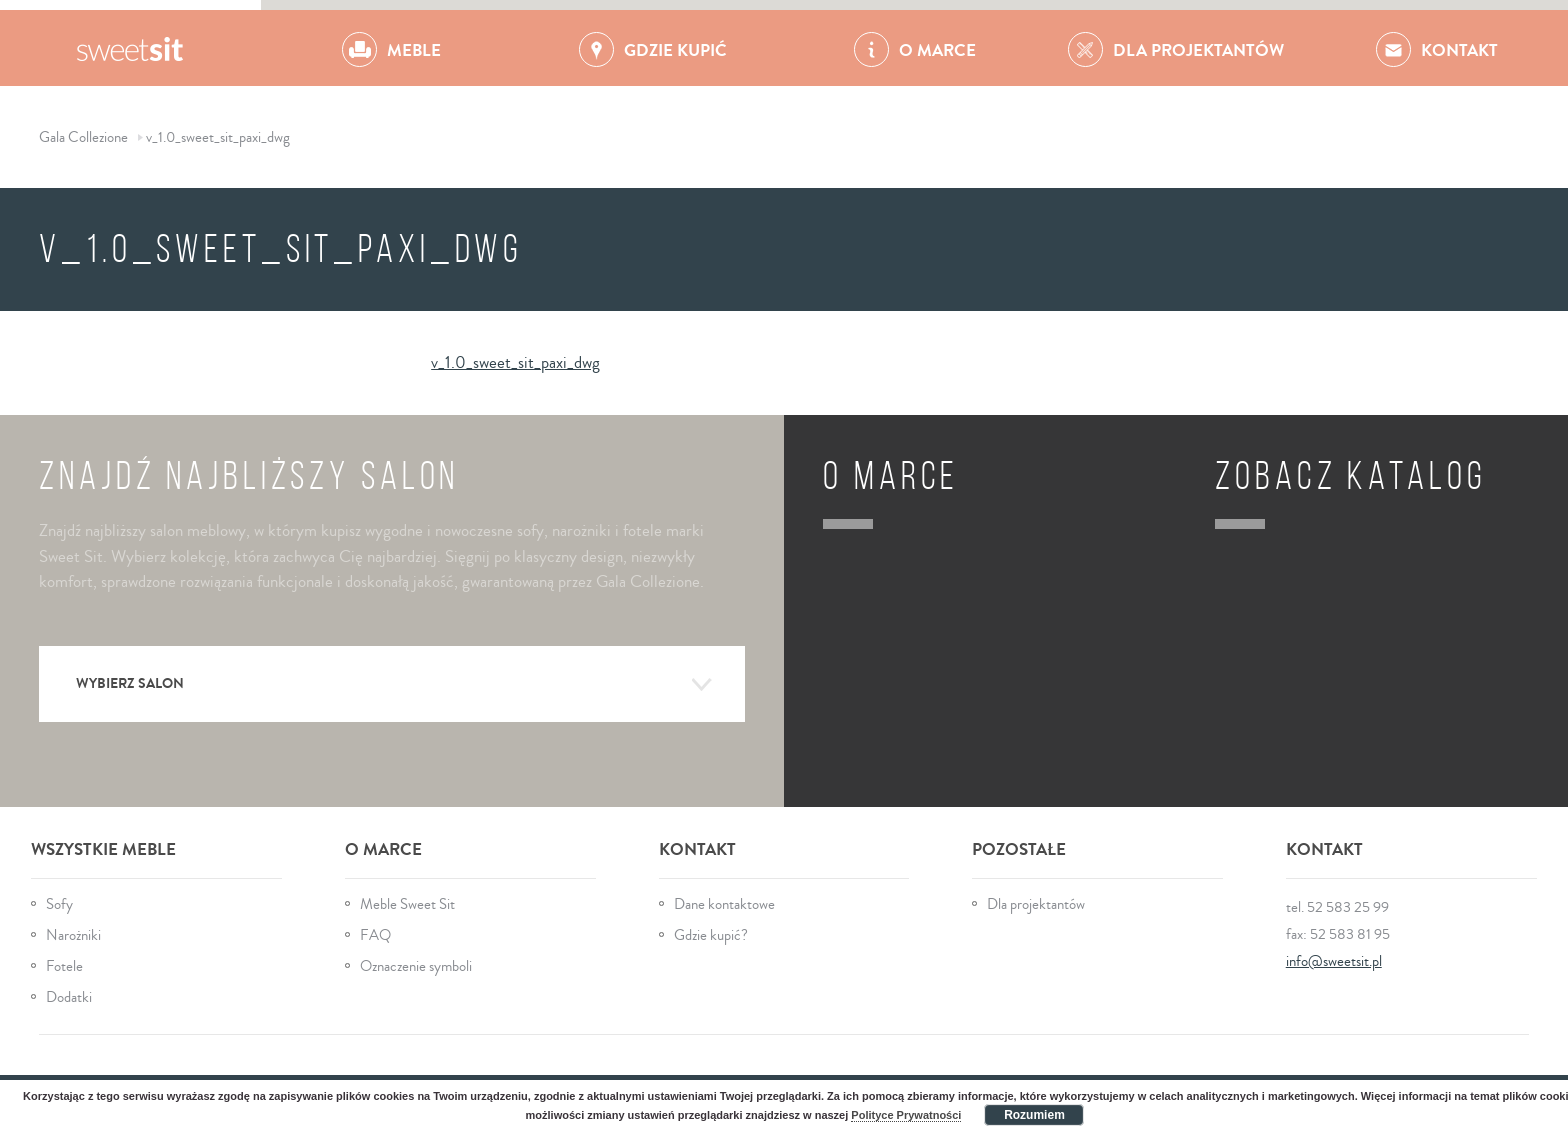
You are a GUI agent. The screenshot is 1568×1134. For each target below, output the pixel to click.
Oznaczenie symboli (416, 966)
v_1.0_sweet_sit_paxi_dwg (515, 362)
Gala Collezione (130, 48)
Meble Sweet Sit (407, 904)
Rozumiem (1034, 1115)
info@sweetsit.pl (1334, 961)
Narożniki (73, 935)
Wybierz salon (394, 685)
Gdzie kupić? (711, 935)
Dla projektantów (1036, 904)
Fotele (64, 966)
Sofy (59, 904)
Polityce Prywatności (906, 1115)
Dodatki (69, 997)
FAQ (375, 935)
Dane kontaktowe (724, 904)
